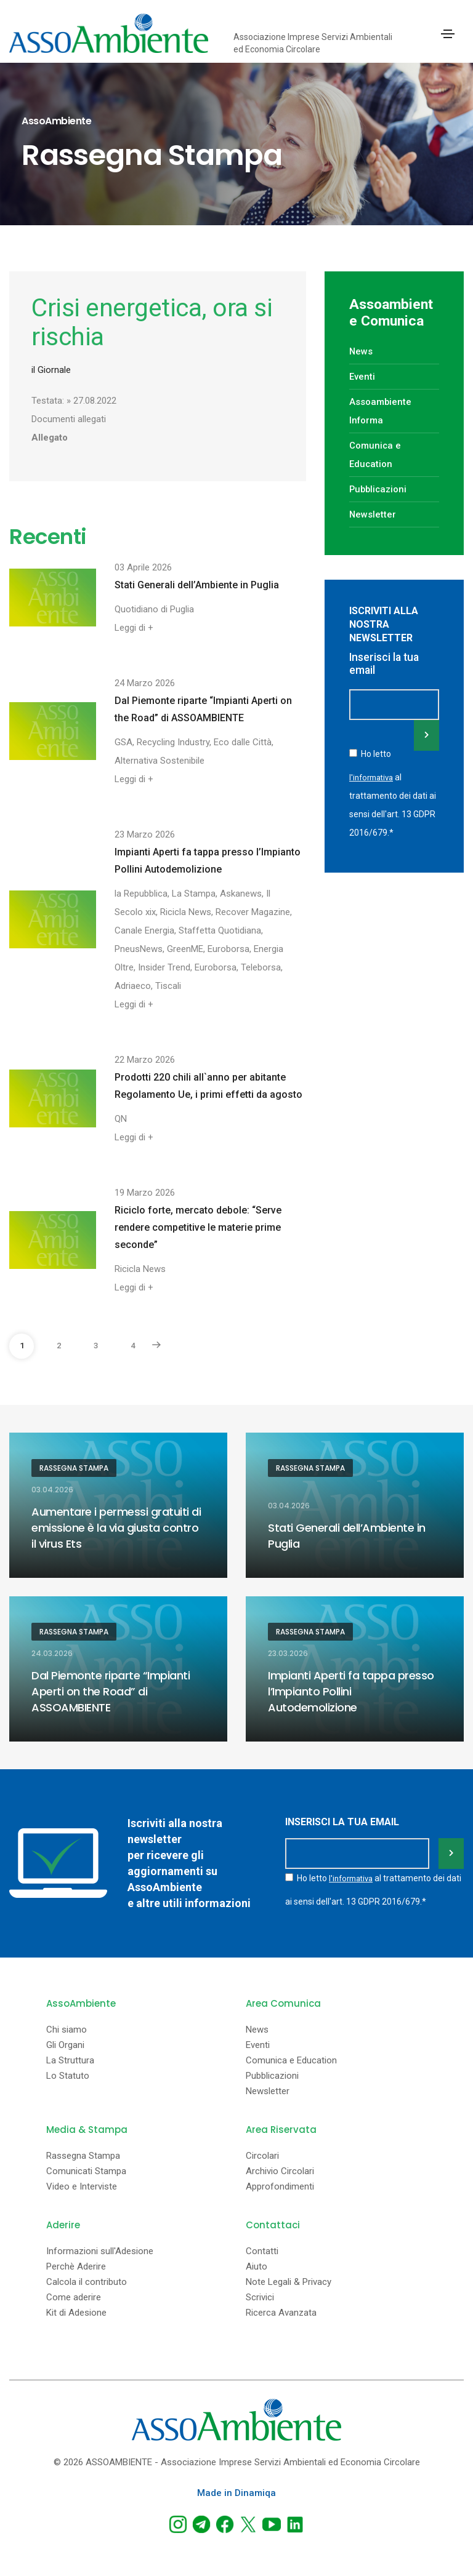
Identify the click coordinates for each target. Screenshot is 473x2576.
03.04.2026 (52, 1490)
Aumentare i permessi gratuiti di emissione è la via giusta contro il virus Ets (116, 1527)
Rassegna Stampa (73, 1468)
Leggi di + (134, 627)
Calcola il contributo (86, 2282)
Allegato (49, 437)
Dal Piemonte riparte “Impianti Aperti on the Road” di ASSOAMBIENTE (203, 709)
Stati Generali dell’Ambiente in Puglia (197, 585)
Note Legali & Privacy (288, 2282)
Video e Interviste (81, 2186)
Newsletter (373, 514)
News (361, 351)
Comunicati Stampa (86, 2171)
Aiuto (256, 2266)
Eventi (362, 376)
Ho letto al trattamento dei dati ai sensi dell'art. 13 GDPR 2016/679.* (392, 792)
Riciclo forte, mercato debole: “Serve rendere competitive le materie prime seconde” (198, 1227)
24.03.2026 (52, 1653)
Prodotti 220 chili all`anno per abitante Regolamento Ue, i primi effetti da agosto (208, 1085)
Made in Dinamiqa (236, 2492)
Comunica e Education (291, 2060)
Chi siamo (66, 2029)
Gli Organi (65, 2045)
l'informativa (373, 775)
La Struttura (70, 2060)
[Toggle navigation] (448, 34)
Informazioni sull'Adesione (99, 2251)
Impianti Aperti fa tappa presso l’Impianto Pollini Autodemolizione (208, 860)
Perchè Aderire (76, 2266)
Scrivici (260, 2297)
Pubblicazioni (379, 489)
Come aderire (73, 2297)
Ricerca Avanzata (281, 2313)
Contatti (262, 2251)
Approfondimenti (280, 2186)
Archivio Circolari (280, 2171)
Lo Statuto (67, 2076)
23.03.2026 (288, 1653)
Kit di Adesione (76, 2313)
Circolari (262, 2156)
